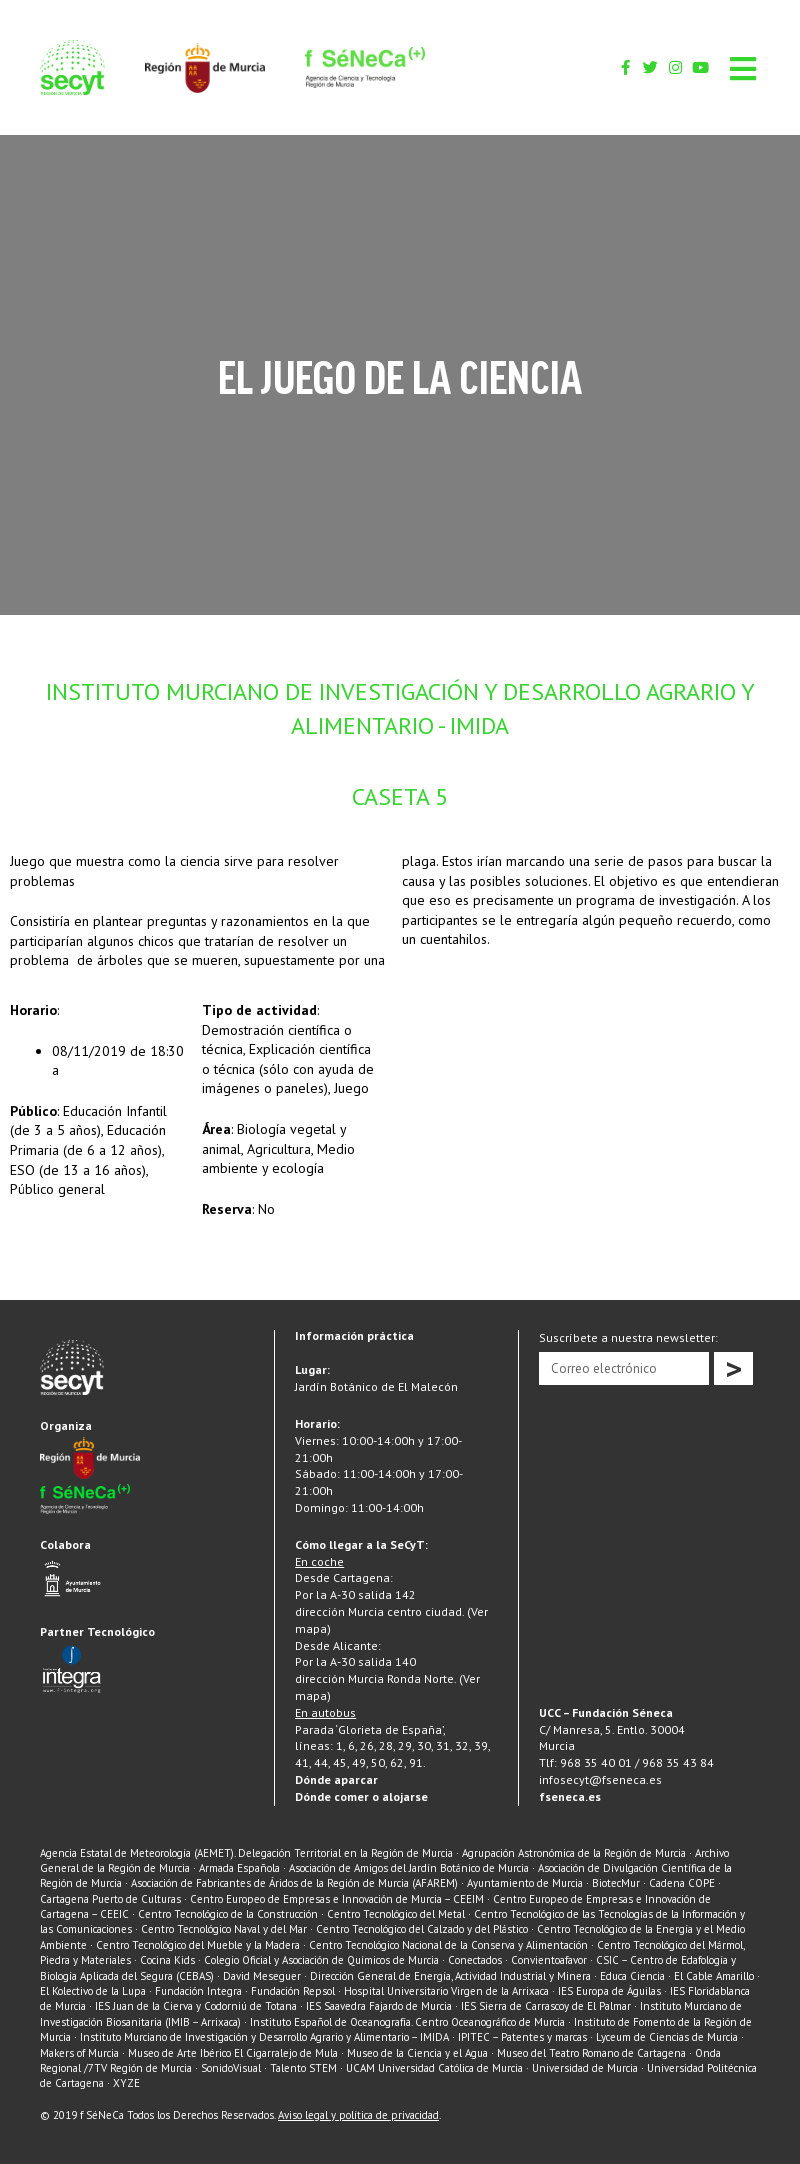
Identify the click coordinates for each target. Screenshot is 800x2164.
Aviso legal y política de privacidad (358, 2115)
